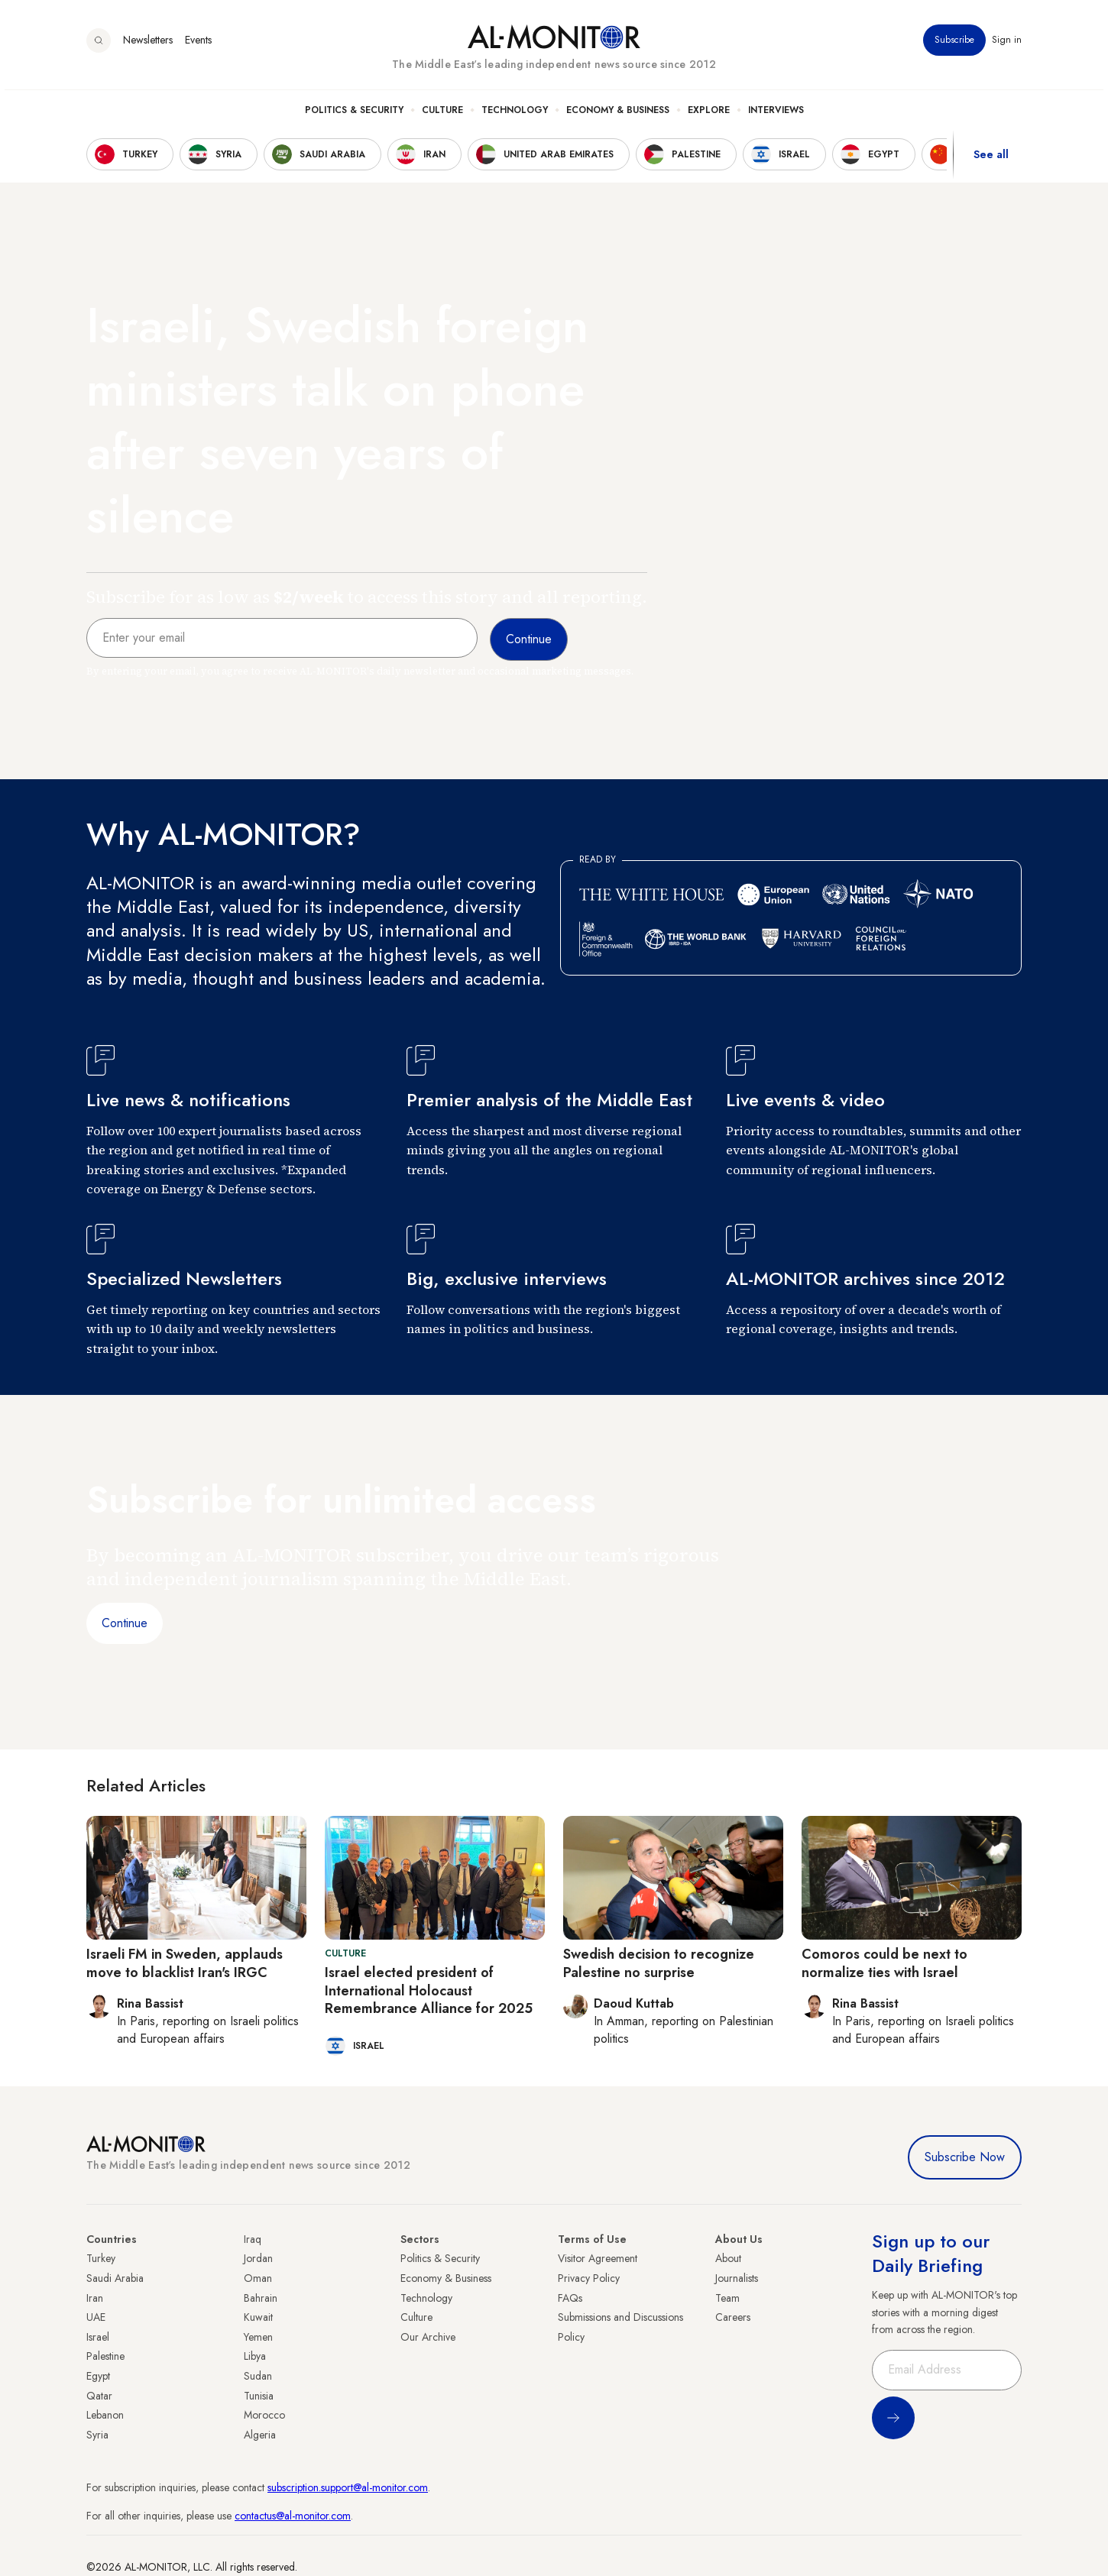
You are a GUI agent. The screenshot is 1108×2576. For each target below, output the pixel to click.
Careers (732, 2317)
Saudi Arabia (115, 2278)
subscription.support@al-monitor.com (347, 2487)
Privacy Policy (589, 2278)
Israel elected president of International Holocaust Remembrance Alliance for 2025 (429, 1990)
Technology (514, 115)
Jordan (258, 2258)
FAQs (570, 2298)
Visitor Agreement (597, 2258)
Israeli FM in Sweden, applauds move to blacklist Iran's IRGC (184, 1963)
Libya (255, 2356)
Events (198, 45)
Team (727, 2298)
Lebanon (105, 2414)
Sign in (1007, 45)
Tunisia (259, 2395)
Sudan (258, 2375)
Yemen (258, 2337)
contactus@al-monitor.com (293, 2515)
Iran (94, 2298)
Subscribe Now (965, 2157)
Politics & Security (354, 115)
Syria (97, 2434)
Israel (97, 2337)
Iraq (252, 2239)
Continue (124, 1623)
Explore (709, 115)
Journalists (736, 2278)
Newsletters (148, 45)
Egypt (98, 2375)
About (728, 2258)
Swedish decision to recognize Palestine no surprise (658, 1963)
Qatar (99, 2395)
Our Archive (427, 2337)
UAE (95, 2317)
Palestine (105, 2356)
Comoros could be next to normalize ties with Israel (884, 1963)
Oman (258, 2278)
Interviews (776, 115)
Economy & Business (617, 115)
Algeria (260, 2434)
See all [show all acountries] (991, 159)
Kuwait (258, 2317)
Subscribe (954, 45)
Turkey (100, 2258)
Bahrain (260, 2298)
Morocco (264, 2414)
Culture (442, 115)
